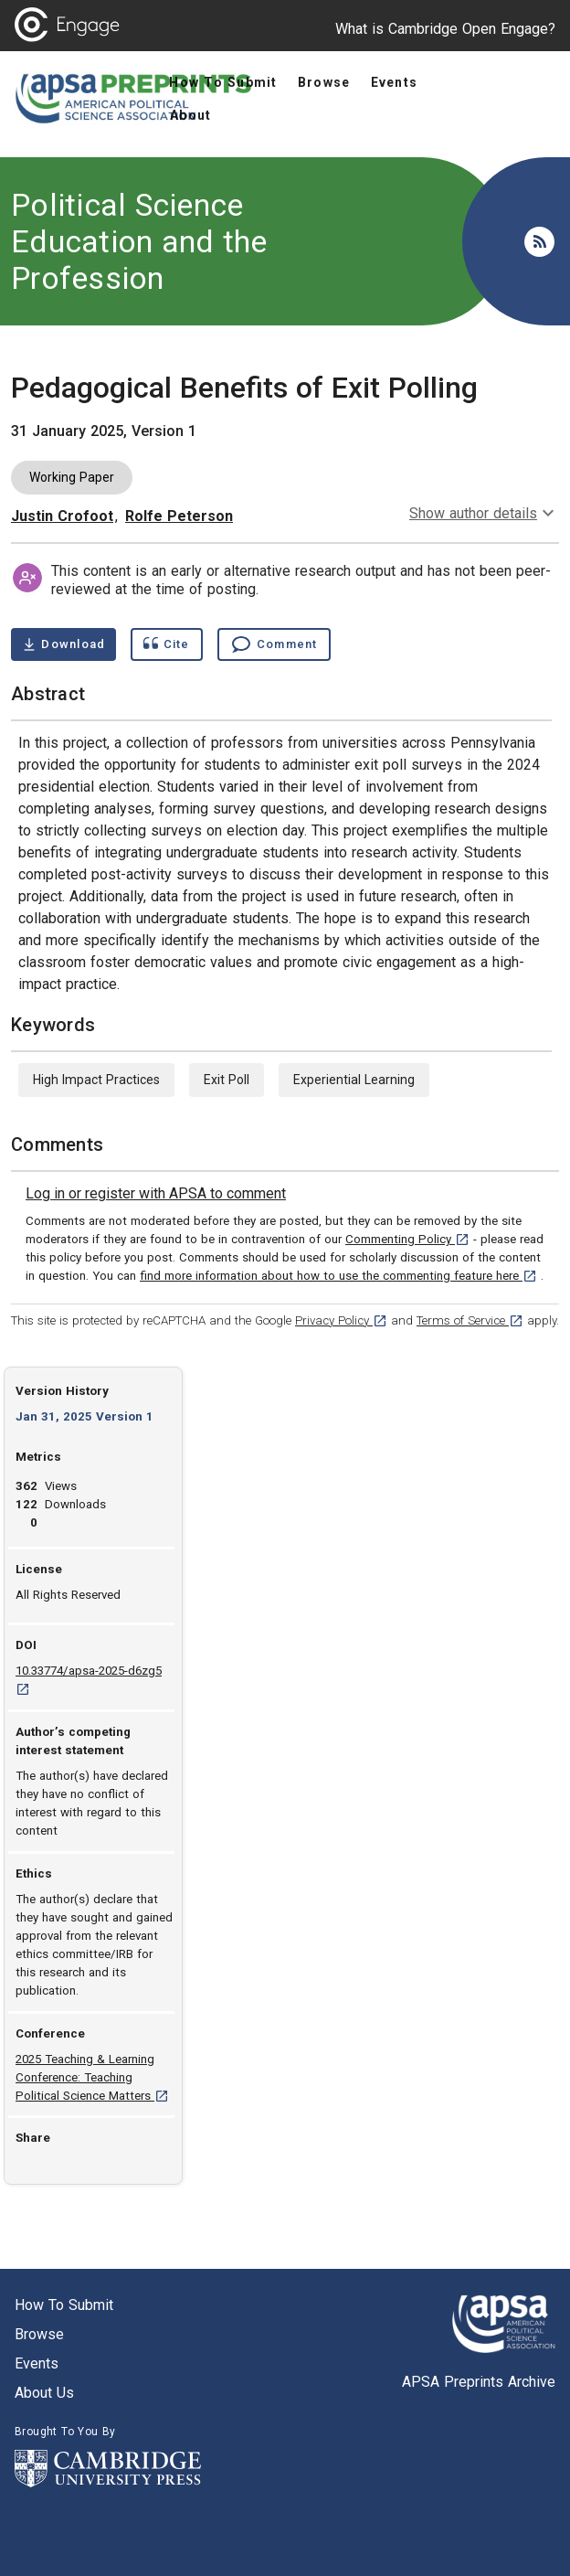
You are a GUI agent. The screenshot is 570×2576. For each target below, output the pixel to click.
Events (36, 2363)
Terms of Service (470, 1320)
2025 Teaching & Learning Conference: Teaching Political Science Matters (92, 2077)
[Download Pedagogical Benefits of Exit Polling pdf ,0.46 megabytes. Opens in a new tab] (63, 644)
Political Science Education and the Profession (139, 241)
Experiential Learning (354, 1079)
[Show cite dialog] (166, 644)
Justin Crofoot (62, 516)
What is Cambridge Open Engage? (445, 28)
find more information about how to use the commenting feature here (338, 1276)
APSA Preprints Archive (478, 2381)
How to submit (64, 2305)
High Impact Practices (96, 1079)
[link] (156, 1194)
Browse (39, 2334)
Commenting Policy (407, 1239)
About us (44, 2392)
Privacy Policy (341, 1320)
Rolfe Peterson (179, 516)
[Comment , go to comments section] (274, 644)
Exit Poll (226, 1079)
